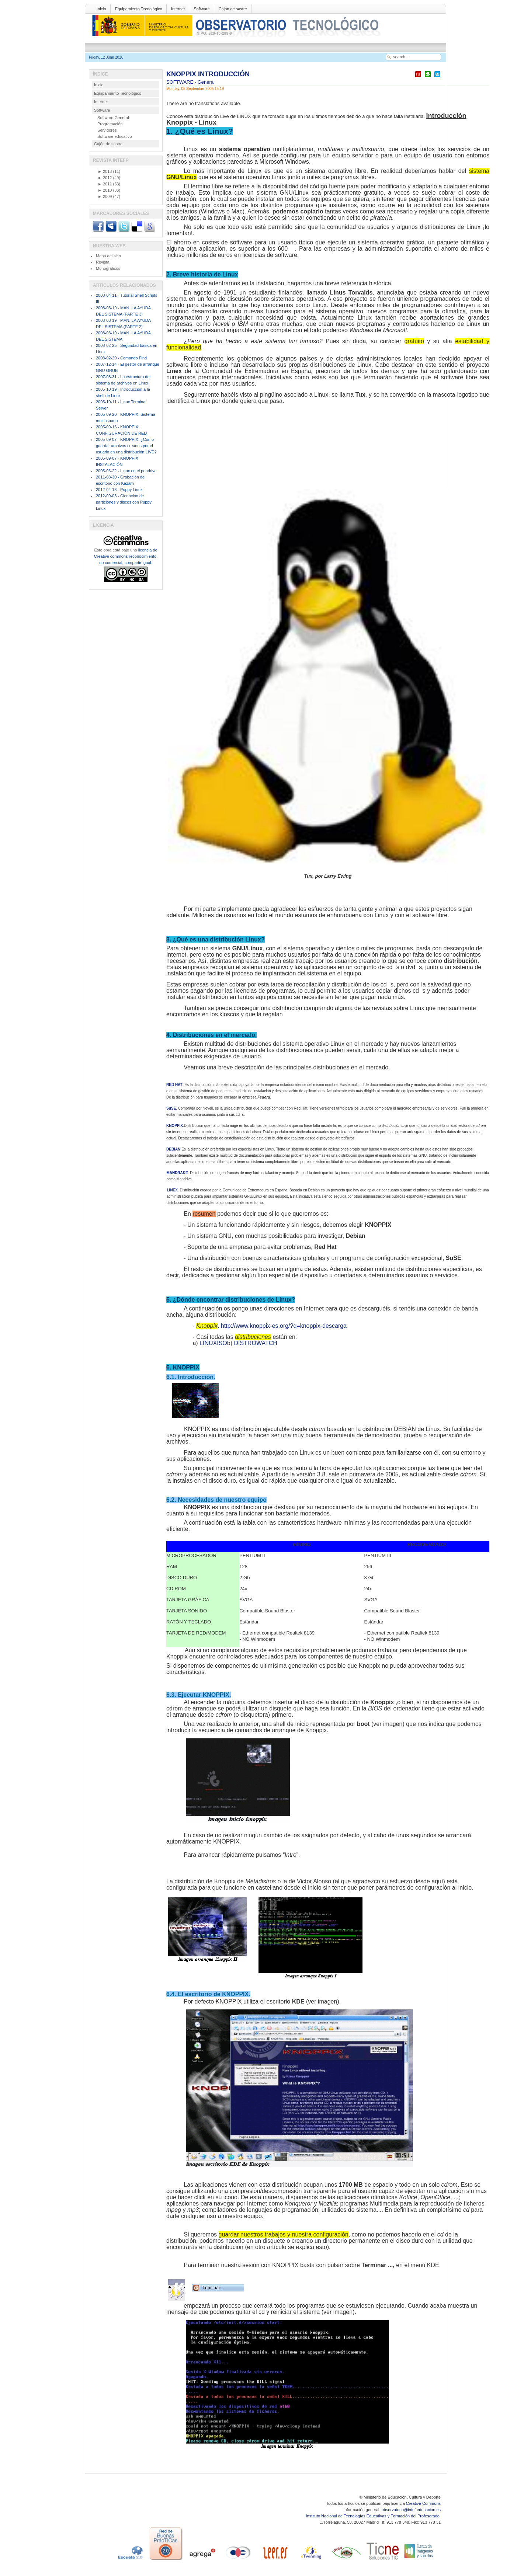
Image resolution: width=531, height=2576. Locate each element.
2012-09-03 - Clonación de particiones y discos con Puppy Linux (124, 502)
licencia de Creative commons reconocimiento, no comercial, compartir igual (125, 556)
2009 (105, 196)
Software (201, 9)
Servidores (107, 130)
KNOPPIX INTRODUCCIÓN (208, 74)
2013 (105, 171)
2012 (105, 177)
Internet (178, 9)
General (206, 82)
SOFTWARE (180, 82)
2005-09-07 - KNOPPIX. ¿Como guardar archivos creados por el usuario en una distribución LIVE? (126, 445)
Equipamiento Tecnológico (138, 9)
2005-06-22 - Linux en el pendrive (126, 471)
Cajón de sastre (233, 9)
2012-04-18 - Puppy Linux (119, 489)
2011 (105, 184)
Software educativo (114, 136)
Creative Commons (423, 2503)
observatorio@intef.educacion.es (411, 2509)
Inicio (101, 9)
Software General (113, 117)
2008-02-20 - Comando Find (121, 358)
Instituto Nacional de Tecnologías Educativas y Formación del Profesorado (373, 2516)
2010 (105, 190)
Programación (109, 124)
